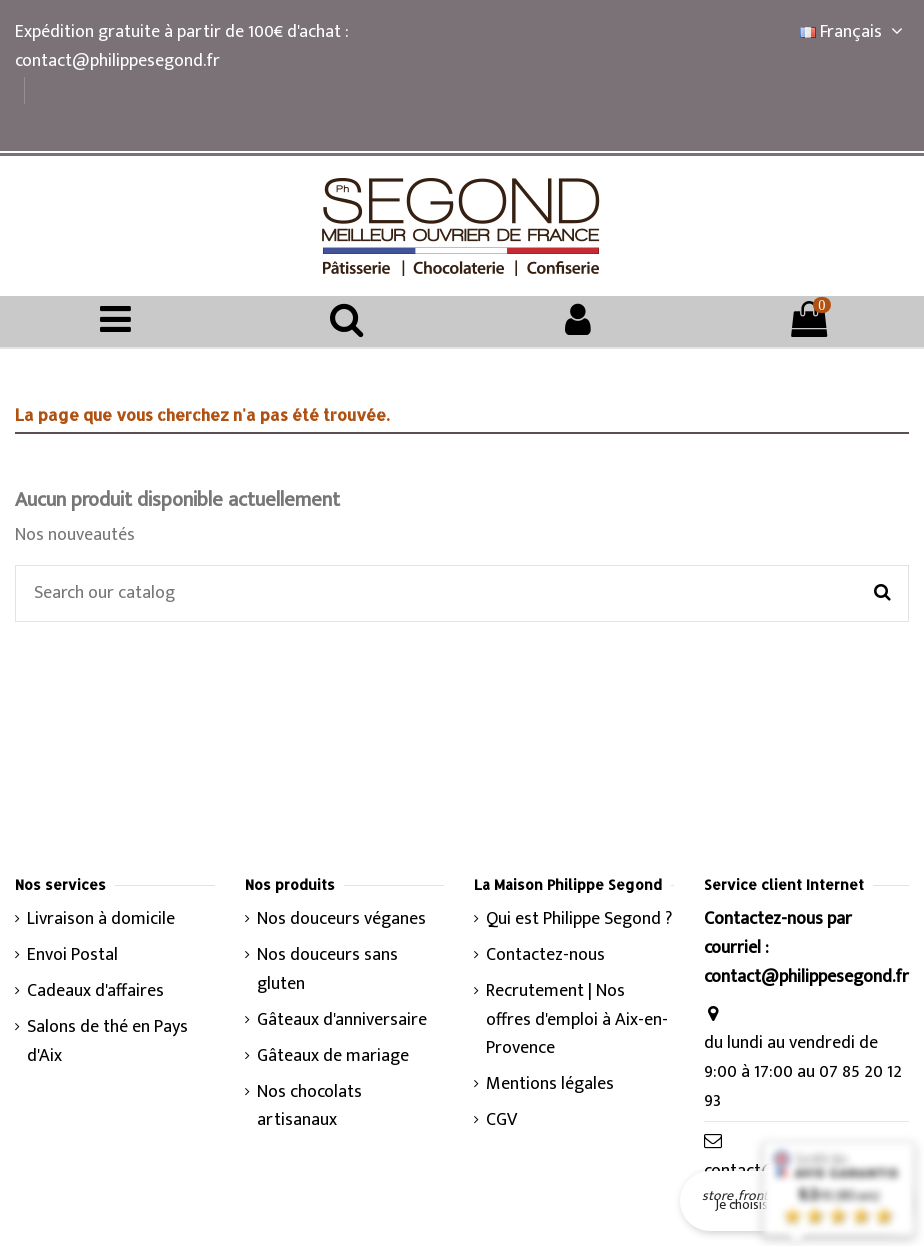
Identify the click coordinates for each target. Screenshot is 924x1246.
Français (854, 32)
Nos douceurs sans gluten (327, 970)
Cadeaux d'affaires (95, 991)
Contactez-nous (545, 955)
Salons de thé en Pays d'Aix (107, 1042)
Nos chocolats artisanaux (309, 1107)
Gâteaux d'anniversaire (342, 1020)
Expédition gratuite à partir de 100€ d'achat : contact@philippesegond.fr (181, 46)
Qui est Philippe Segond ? (579, 919)
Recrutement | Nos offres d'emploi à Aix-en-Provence (577, 1020)
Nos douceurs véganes (341, 919)
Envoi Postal (72, 955)
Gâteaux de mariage (333, 1056)
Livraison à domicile (101, 919)
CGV (501, 1120)
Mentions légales (550, 1084)
